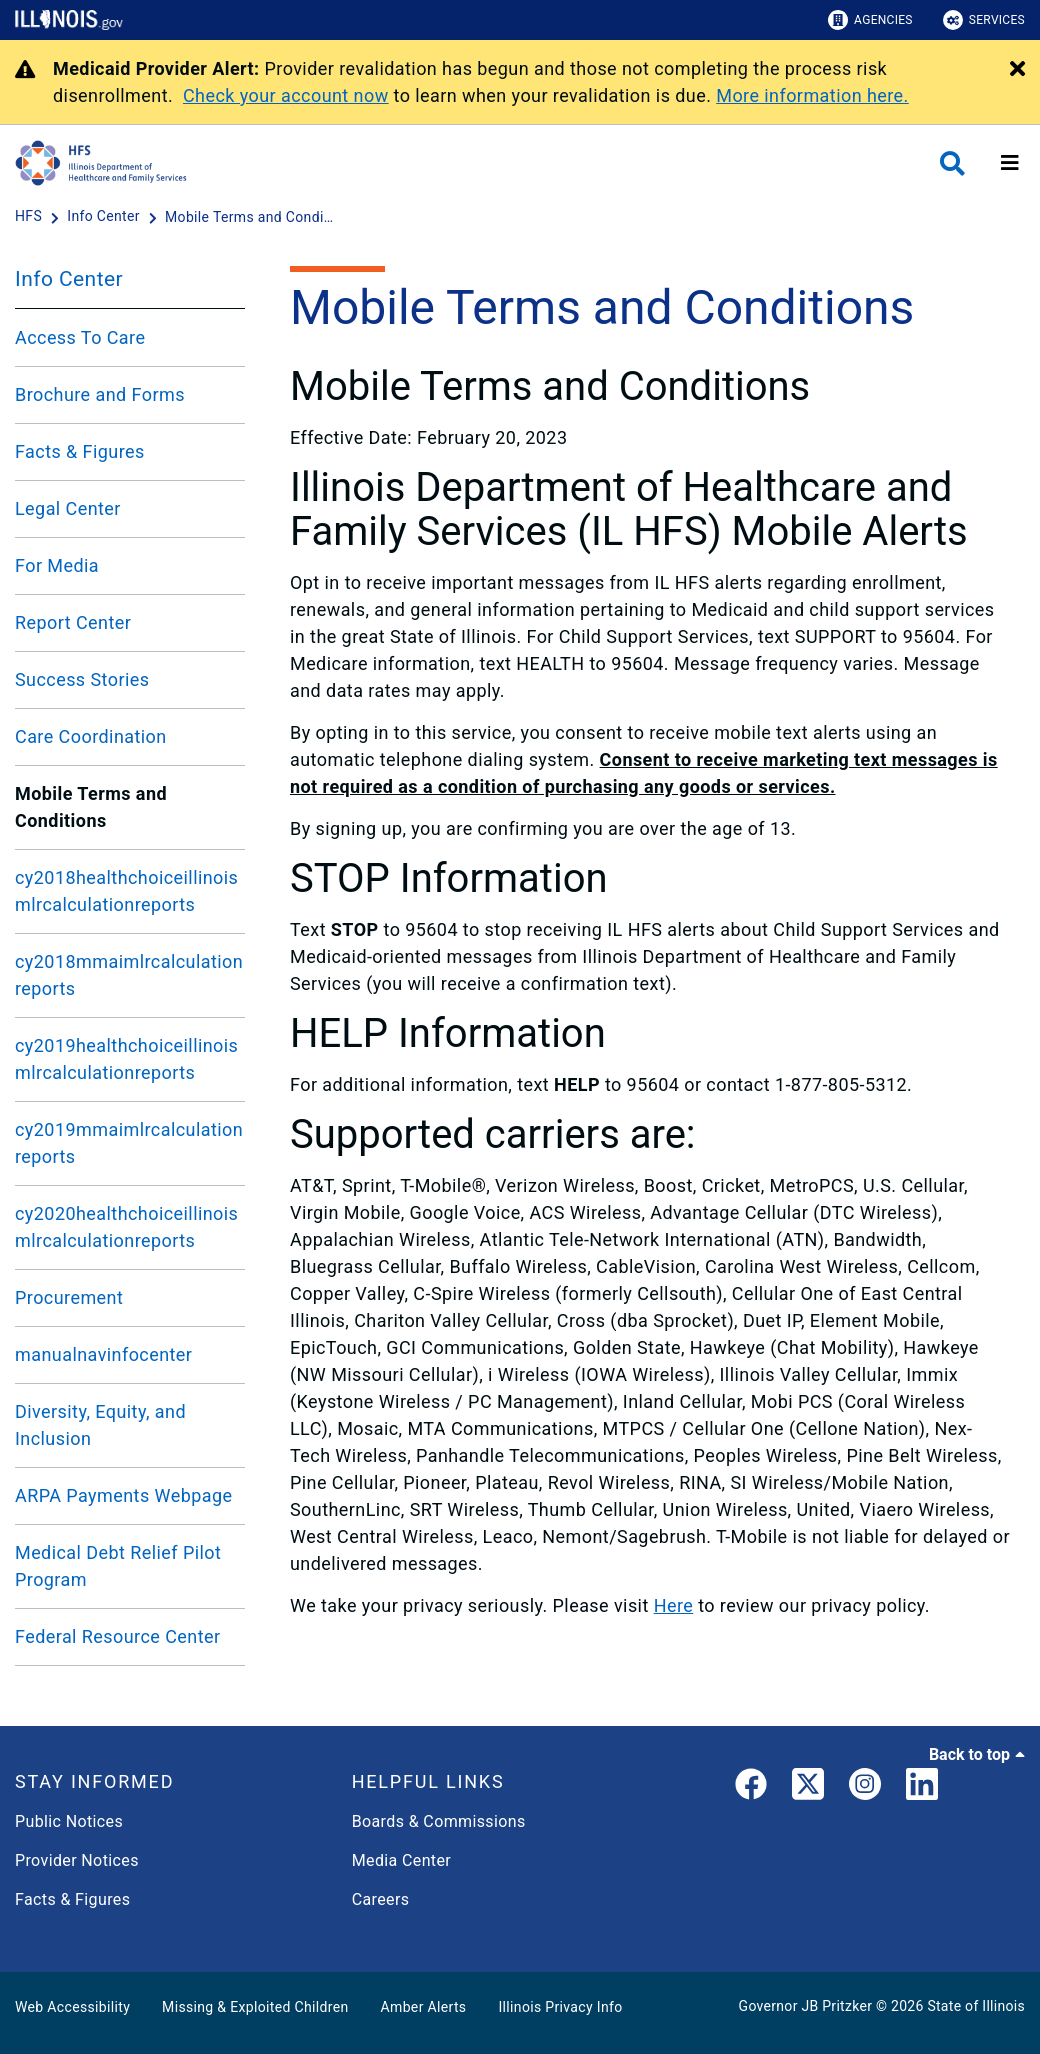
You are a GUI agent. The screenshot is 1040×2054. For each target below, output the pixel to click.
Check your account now (286, 95)
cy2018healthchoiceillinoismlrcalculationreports (126, 891)
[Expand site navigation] (1010, 163)
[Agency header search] (952, 163)
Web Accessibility (72, 2007)
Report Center (73, 622)
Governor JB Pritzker (806, 2006)
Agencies (870, 20)
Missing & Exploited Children (255, 2007)
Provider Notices (77, 1860)
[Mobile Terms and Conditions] (250, 217)
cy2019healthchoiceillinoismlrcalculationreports (126, 1059)
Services (984, 20)
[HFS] (30, 217)
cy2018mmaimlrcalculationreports (129, 975)
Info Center (69, 279)
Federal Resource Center (118, 1636)
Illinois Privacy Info (560, 2007)
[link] (751, 1788)
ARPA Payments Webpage (123, 1495)
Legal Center (68, 508)
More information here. (812, 95)
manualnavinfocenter (103, 1354)
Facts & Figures (80, 451)
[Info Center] (105, 217)
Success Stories (82, 679)
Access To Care (80, 337)
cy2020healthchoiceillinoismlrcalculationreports (126, 1227)
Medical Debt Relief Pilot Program (118, 1566)
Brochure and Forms (100, 394)
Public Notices (69, 1821)
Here (674, 1605)
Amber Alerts (424, 2007)
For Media (57, 565)
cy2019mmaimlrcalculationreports (129, 1143)
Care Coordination (91, 736)
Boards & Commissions (439, 1821)
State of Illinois (976, 2006)
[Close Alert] (1017, 70)
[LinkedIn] (922, 1788)
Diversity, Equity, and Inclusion (100, 1425)
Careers (381, 1899)
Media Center (401, 1860)
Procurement (69, 1297)
